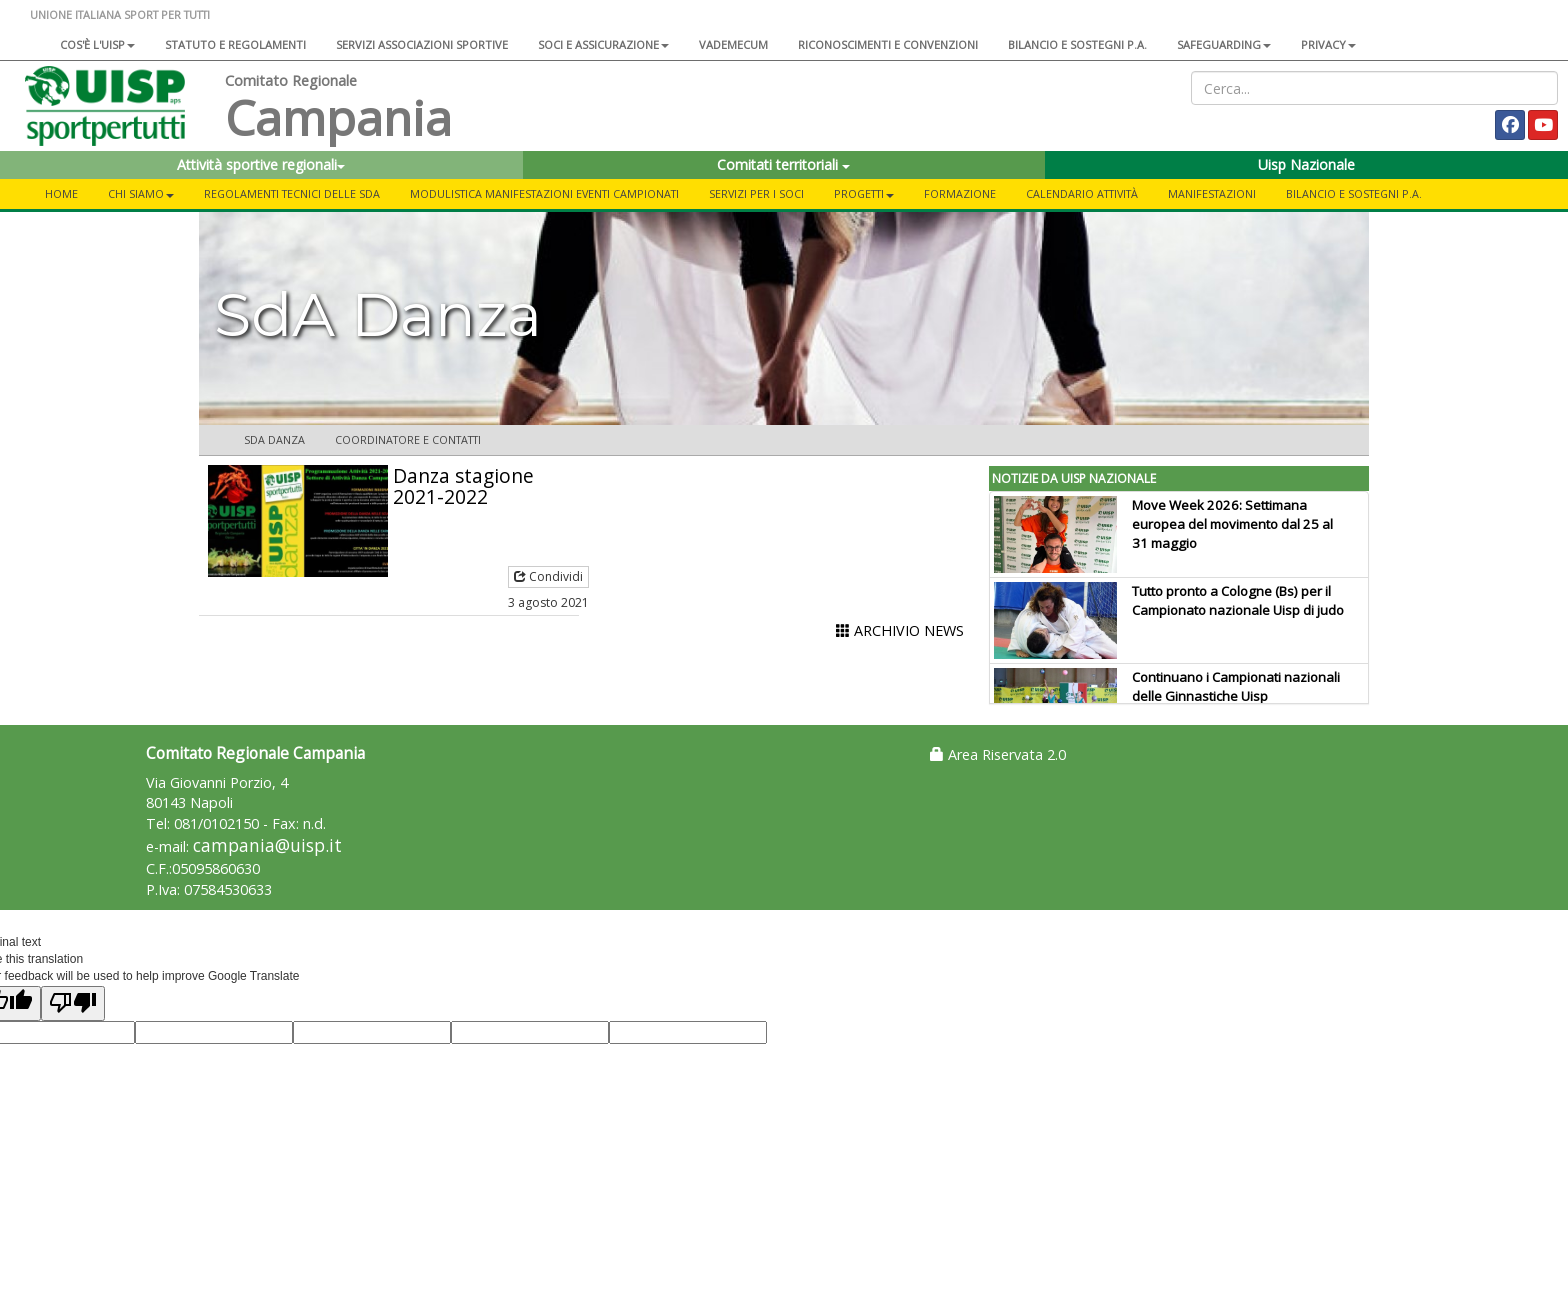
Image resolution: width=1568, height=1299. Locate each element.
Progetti (864, 193)
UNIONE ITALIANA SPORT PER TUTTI (120, 14)
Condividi (548, 576)
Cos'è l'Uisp (97, 44)
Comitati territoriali (783, 164)
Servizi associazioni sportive (422, 44)
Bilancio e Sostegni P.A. (1354, 193)
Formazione (960, 193)
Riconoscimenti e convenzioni (888, 44)
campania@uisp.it (267, 845)
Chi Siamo (141, 193)
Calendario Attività (1082, 193)
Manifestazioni (1212, 193)
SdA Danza (274, 439)
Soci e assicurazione (603, 44)
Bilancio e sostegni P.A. (1077, 44)
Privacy (1328, 44)
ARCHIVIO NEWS (900, 630)
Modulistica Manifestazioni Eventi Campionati (544, 193)
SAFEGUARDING (1224, 44)
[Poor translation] (73, 1003)
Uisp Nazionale (1306, 164)
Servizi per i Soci (756, 193)
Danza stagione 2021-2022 (463, 486)
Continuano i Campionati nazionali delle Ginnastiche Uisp (1236, 686)
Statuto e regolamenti (235, 44)
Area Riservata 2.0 (998, 754)
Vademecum (733, 44)
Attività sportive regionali (261, 164)
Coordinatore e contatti (408, 439)
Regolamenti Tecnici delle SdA (292, 193)
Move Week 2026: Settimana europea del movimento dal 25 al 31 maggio (1232, 524)
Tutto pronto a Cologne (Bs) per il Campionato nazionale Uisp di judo (1238, 600)
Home (61, 193)
